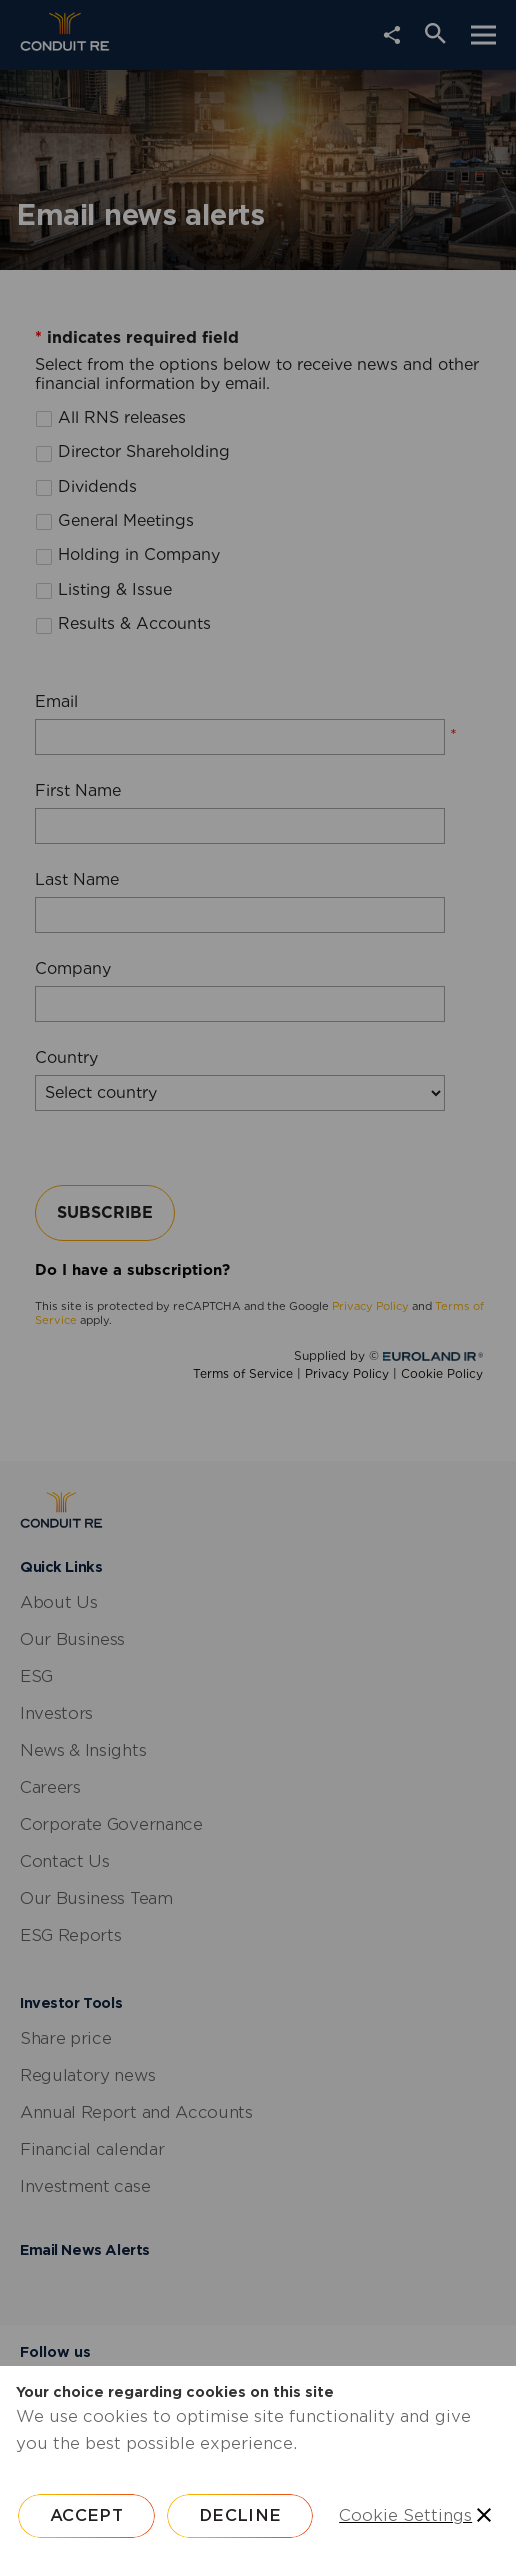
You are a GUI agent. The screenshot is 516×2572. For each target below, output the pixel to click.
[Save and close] (484, 2515)
